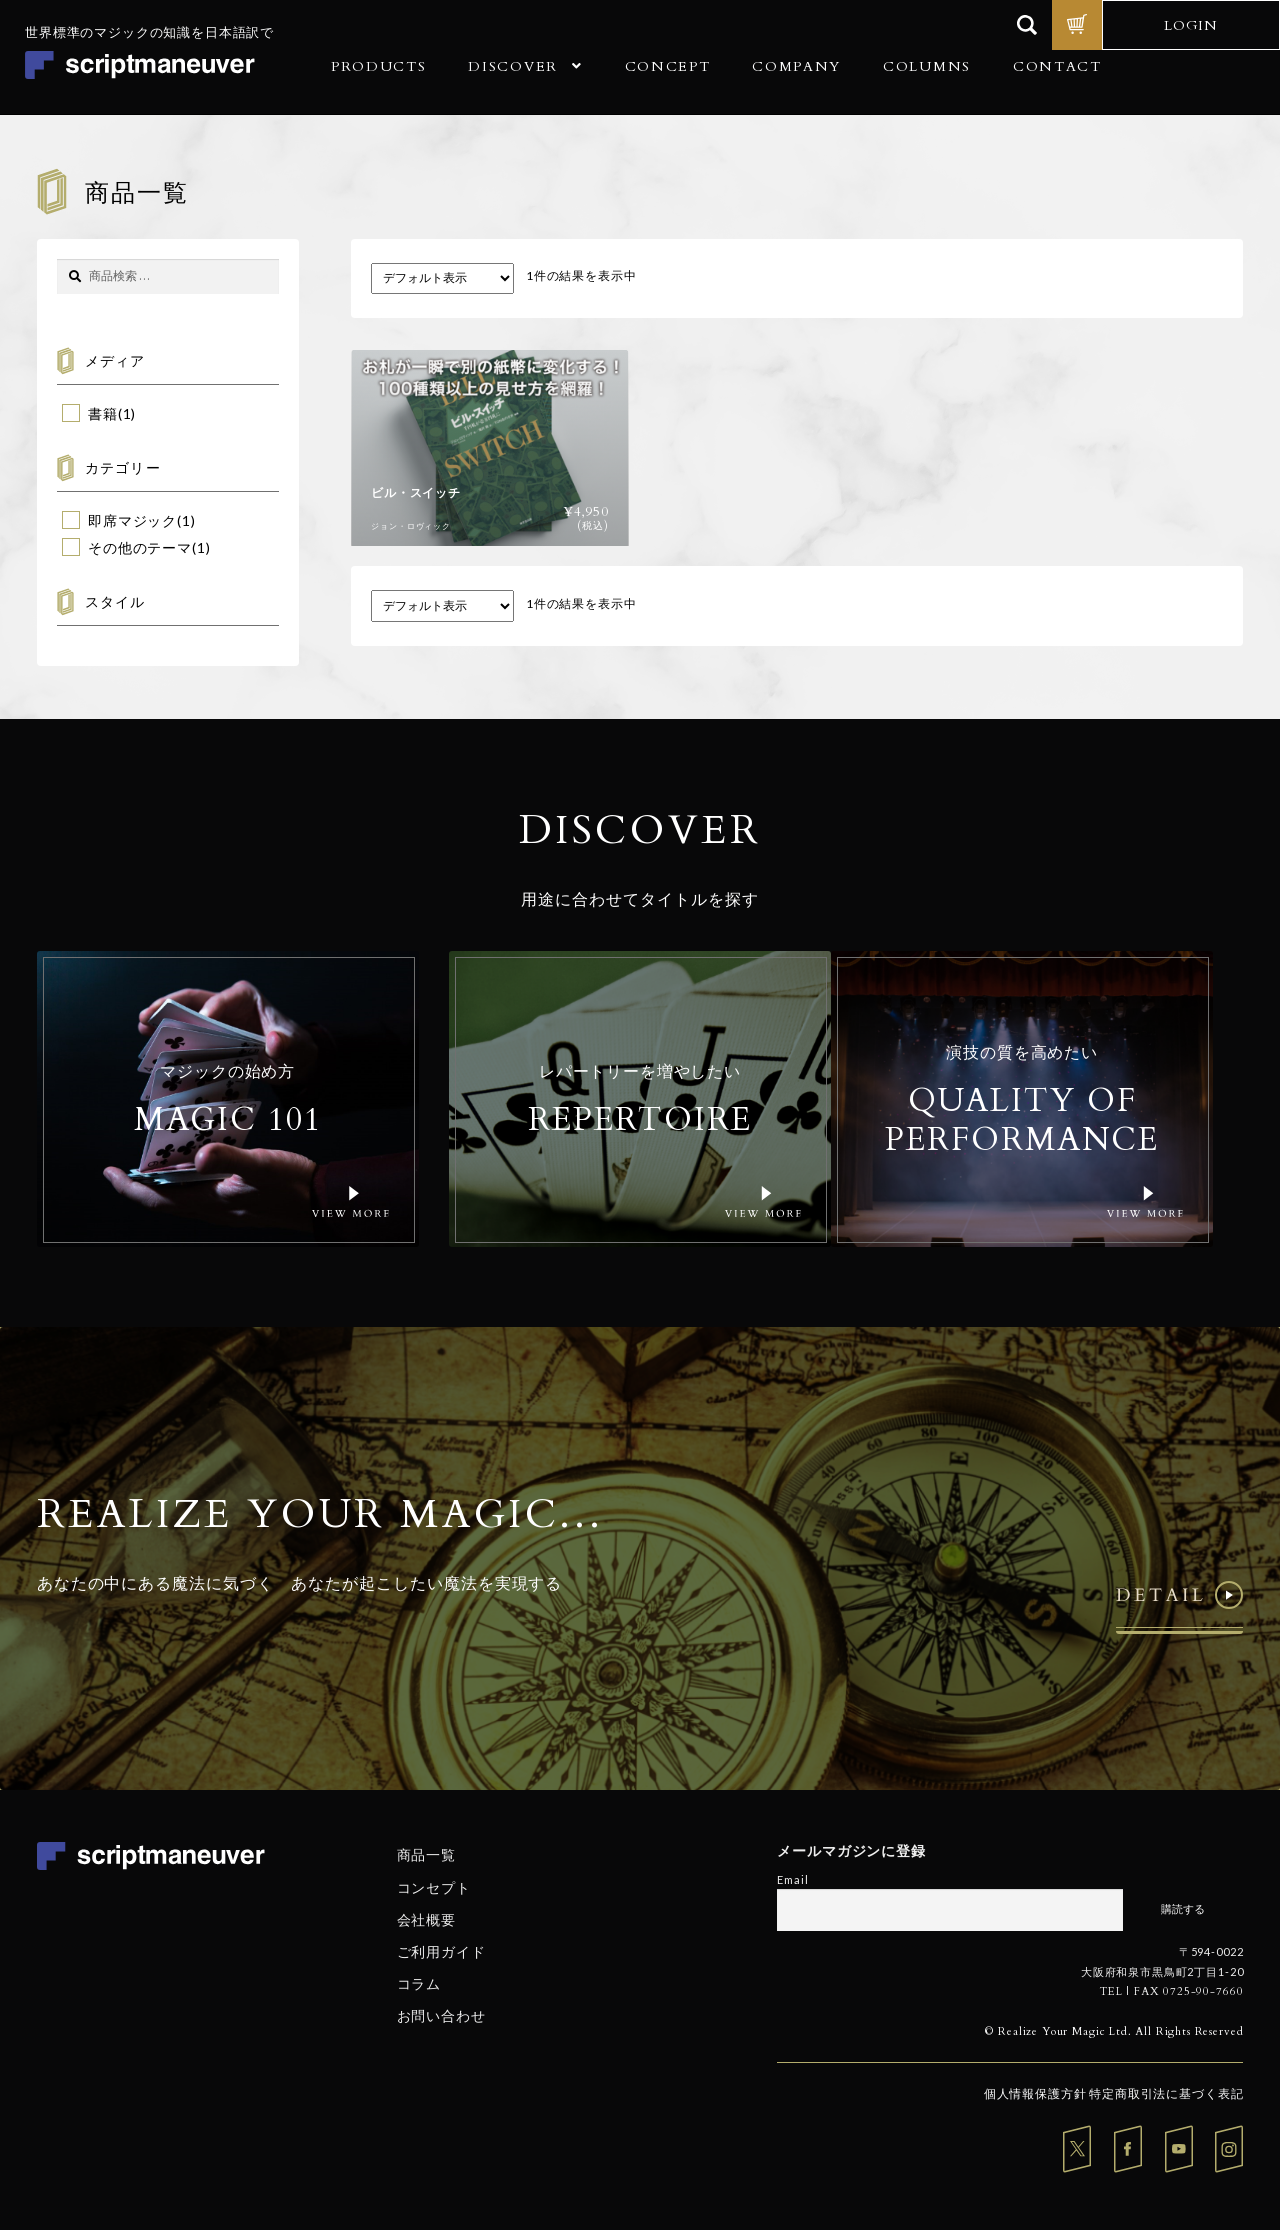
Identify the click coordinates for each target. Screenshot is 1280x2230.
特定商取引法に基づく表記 (1166, 2093)
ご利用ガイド (441, 1951)
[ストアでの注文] (442, 278)
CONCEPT (668, 66)
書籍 (103, 413)
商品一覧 (426, 1854)
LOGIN (1191, 25)
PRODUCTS (378, 66)
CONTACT (1057, 66)
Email (792, 1879)
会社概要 (426, 1919)
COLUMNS (927, 66)
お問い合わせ (441, 2015)
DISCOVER (512, 66)
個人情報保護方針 (1035, 2093)
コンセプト (434, 1886)
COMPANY (796, 66)
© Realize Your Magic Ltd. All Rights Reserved (1114, 2031)
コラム (419, 1983)
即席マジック (132, 520)
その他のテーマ (140, 547)
